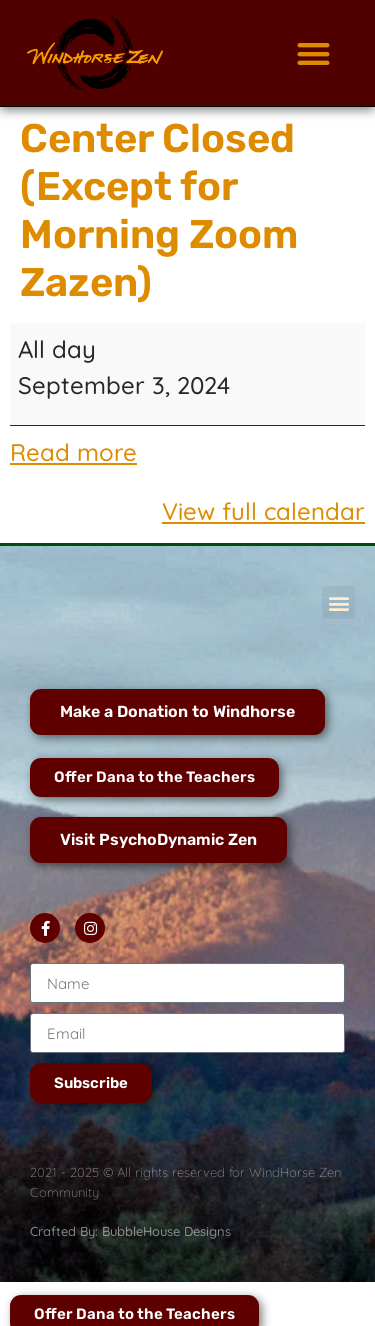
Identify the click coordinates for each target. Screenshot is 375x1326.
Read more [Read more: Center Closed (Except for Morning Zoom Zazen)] (73, 452)
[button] (313, 53)
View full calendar (263, 511)
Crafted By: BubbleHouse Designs (130, 1231)
